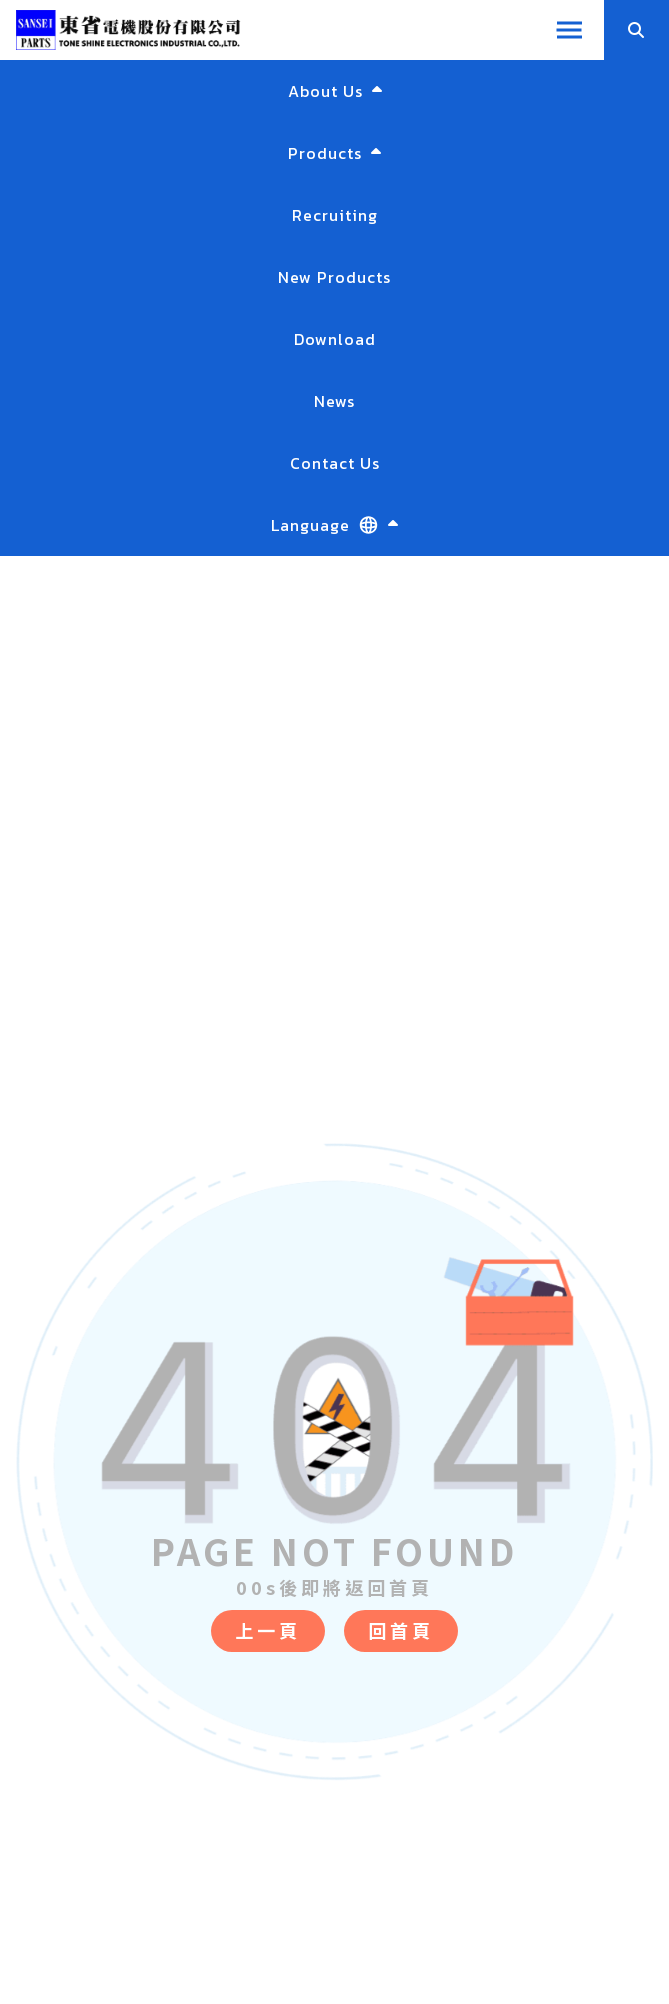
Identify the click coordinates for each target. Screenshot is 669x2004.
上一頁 (268, 1630)
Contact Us (335, 463)
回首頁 (401, 1630)
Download (335, 339)
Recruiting (335, 215)
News (334, 401)
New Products (334, 277)
